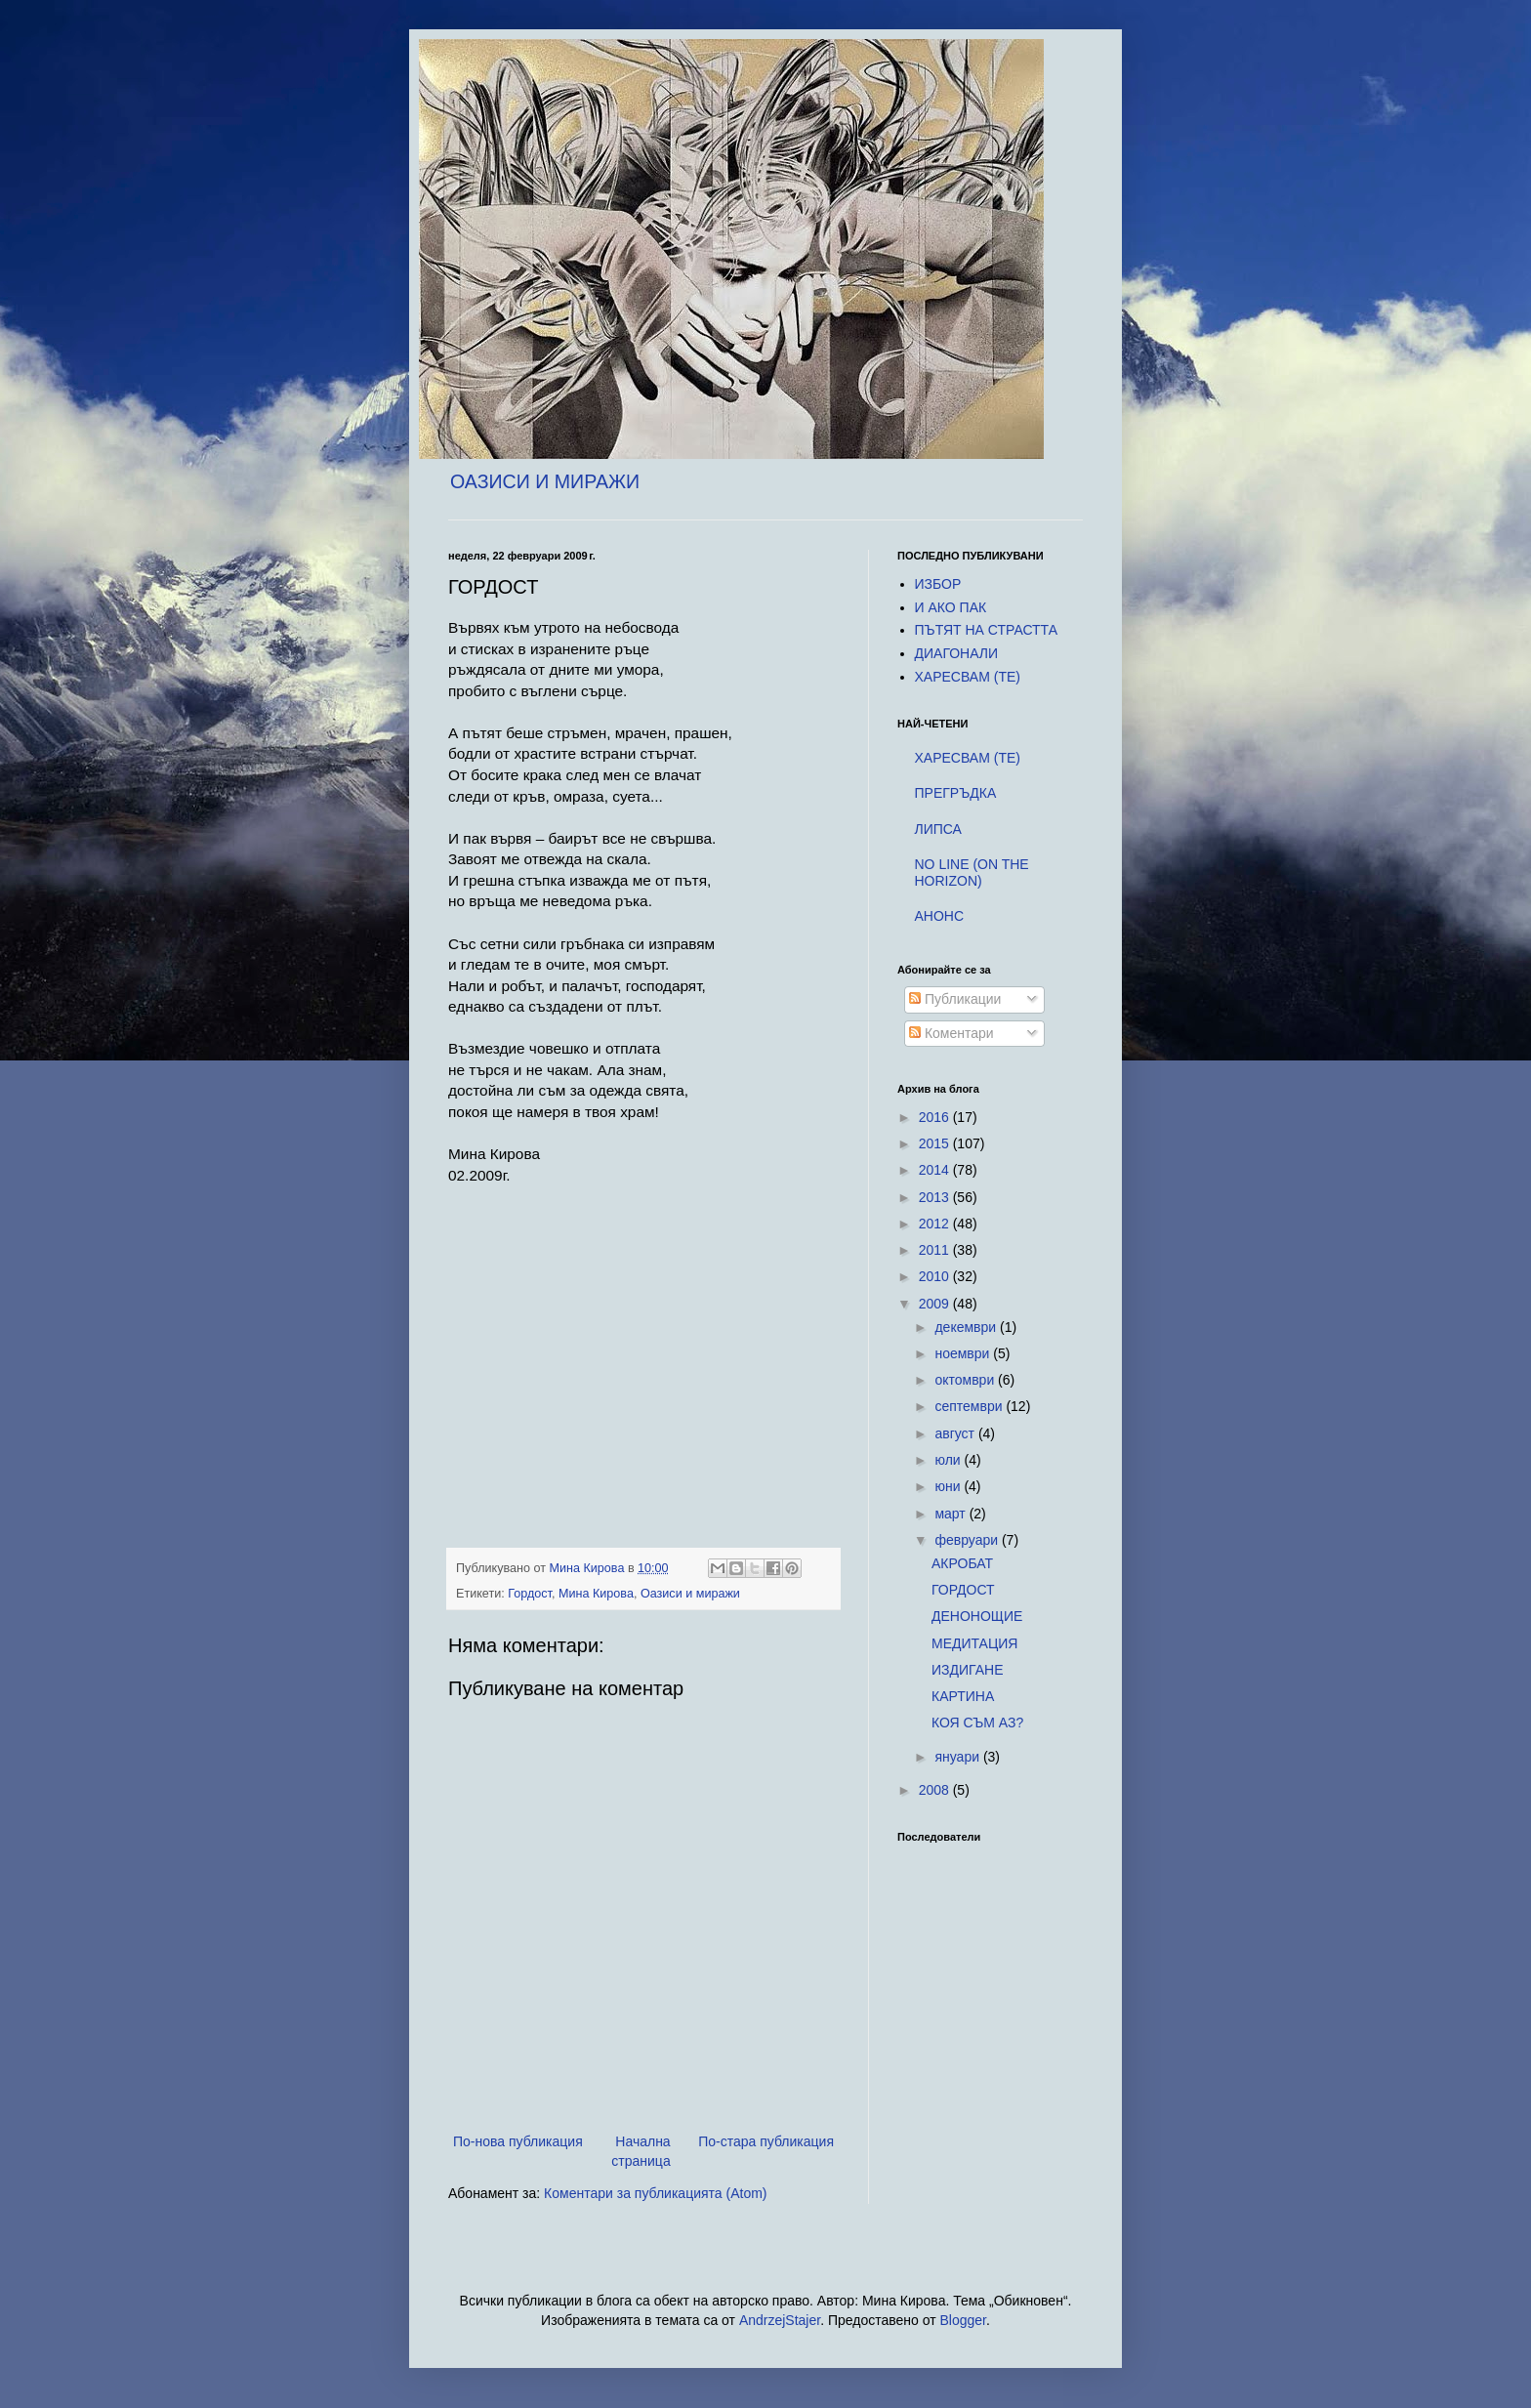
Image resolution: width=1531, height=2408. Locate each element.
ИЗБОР (938, 584)
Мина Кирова (596, 1593)
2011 (936, 1250)
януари (958, 1756)
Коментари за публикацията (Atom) (655, 2193)
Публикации (955, 999)
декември (967, 1327)
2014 (936, 1170)
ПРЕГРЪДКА (956, 793)
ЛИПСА (938, 829)
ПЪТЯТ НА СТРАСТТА (986, 630)
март (951, 1513)
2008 (936, 1790)
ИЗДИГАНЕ (967, 1670)
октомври (966, 1380)
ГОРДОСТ (963, 1590)
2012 (936, 1223)
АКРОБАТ (962, 1563)
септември (970, 1406)
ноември (963, 1353)
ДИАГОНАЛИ (957, 653)
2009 (936, 1303)
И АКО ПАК (951, 607)
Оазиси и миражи (690, 1593)
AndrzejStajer (779, 2320)
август (955, 1433)
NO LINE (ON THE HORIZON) (972, 872)
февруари (968, 1540)
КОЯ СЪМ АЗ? (977, 1722)
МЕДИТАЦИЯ (974, 1643)
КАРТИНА (962, 1696)
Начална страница (640, 2151)
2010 (936, 1276)
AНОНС (940, 916)
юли (949, 1460)
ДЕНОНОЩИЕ (976, 1616)
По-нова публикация (518, 2141)
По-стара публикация (766, 2141)
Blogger (963, 2320)
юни (949, 1486)
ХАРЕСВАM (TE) (967, 677)
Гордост (530, 1593)
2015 (936, 1143)
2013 (936, 1197)
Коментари (951, 1033)
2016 (936, 1117)
